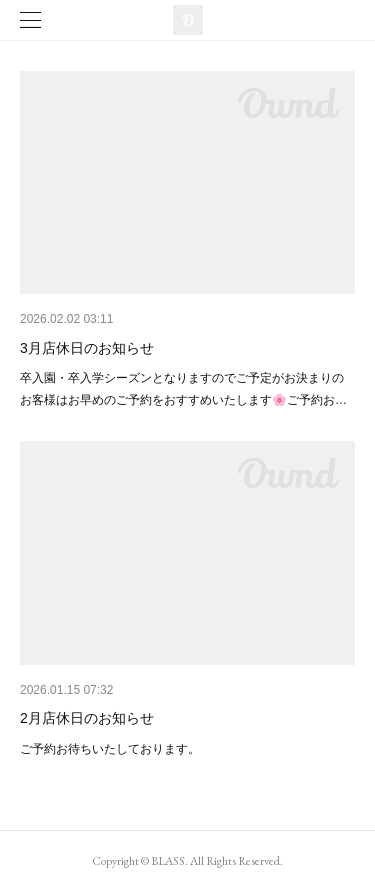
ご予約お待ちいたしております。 (110, 749)
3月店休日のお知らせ (87, 348)
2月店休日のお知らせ (87, 718)
